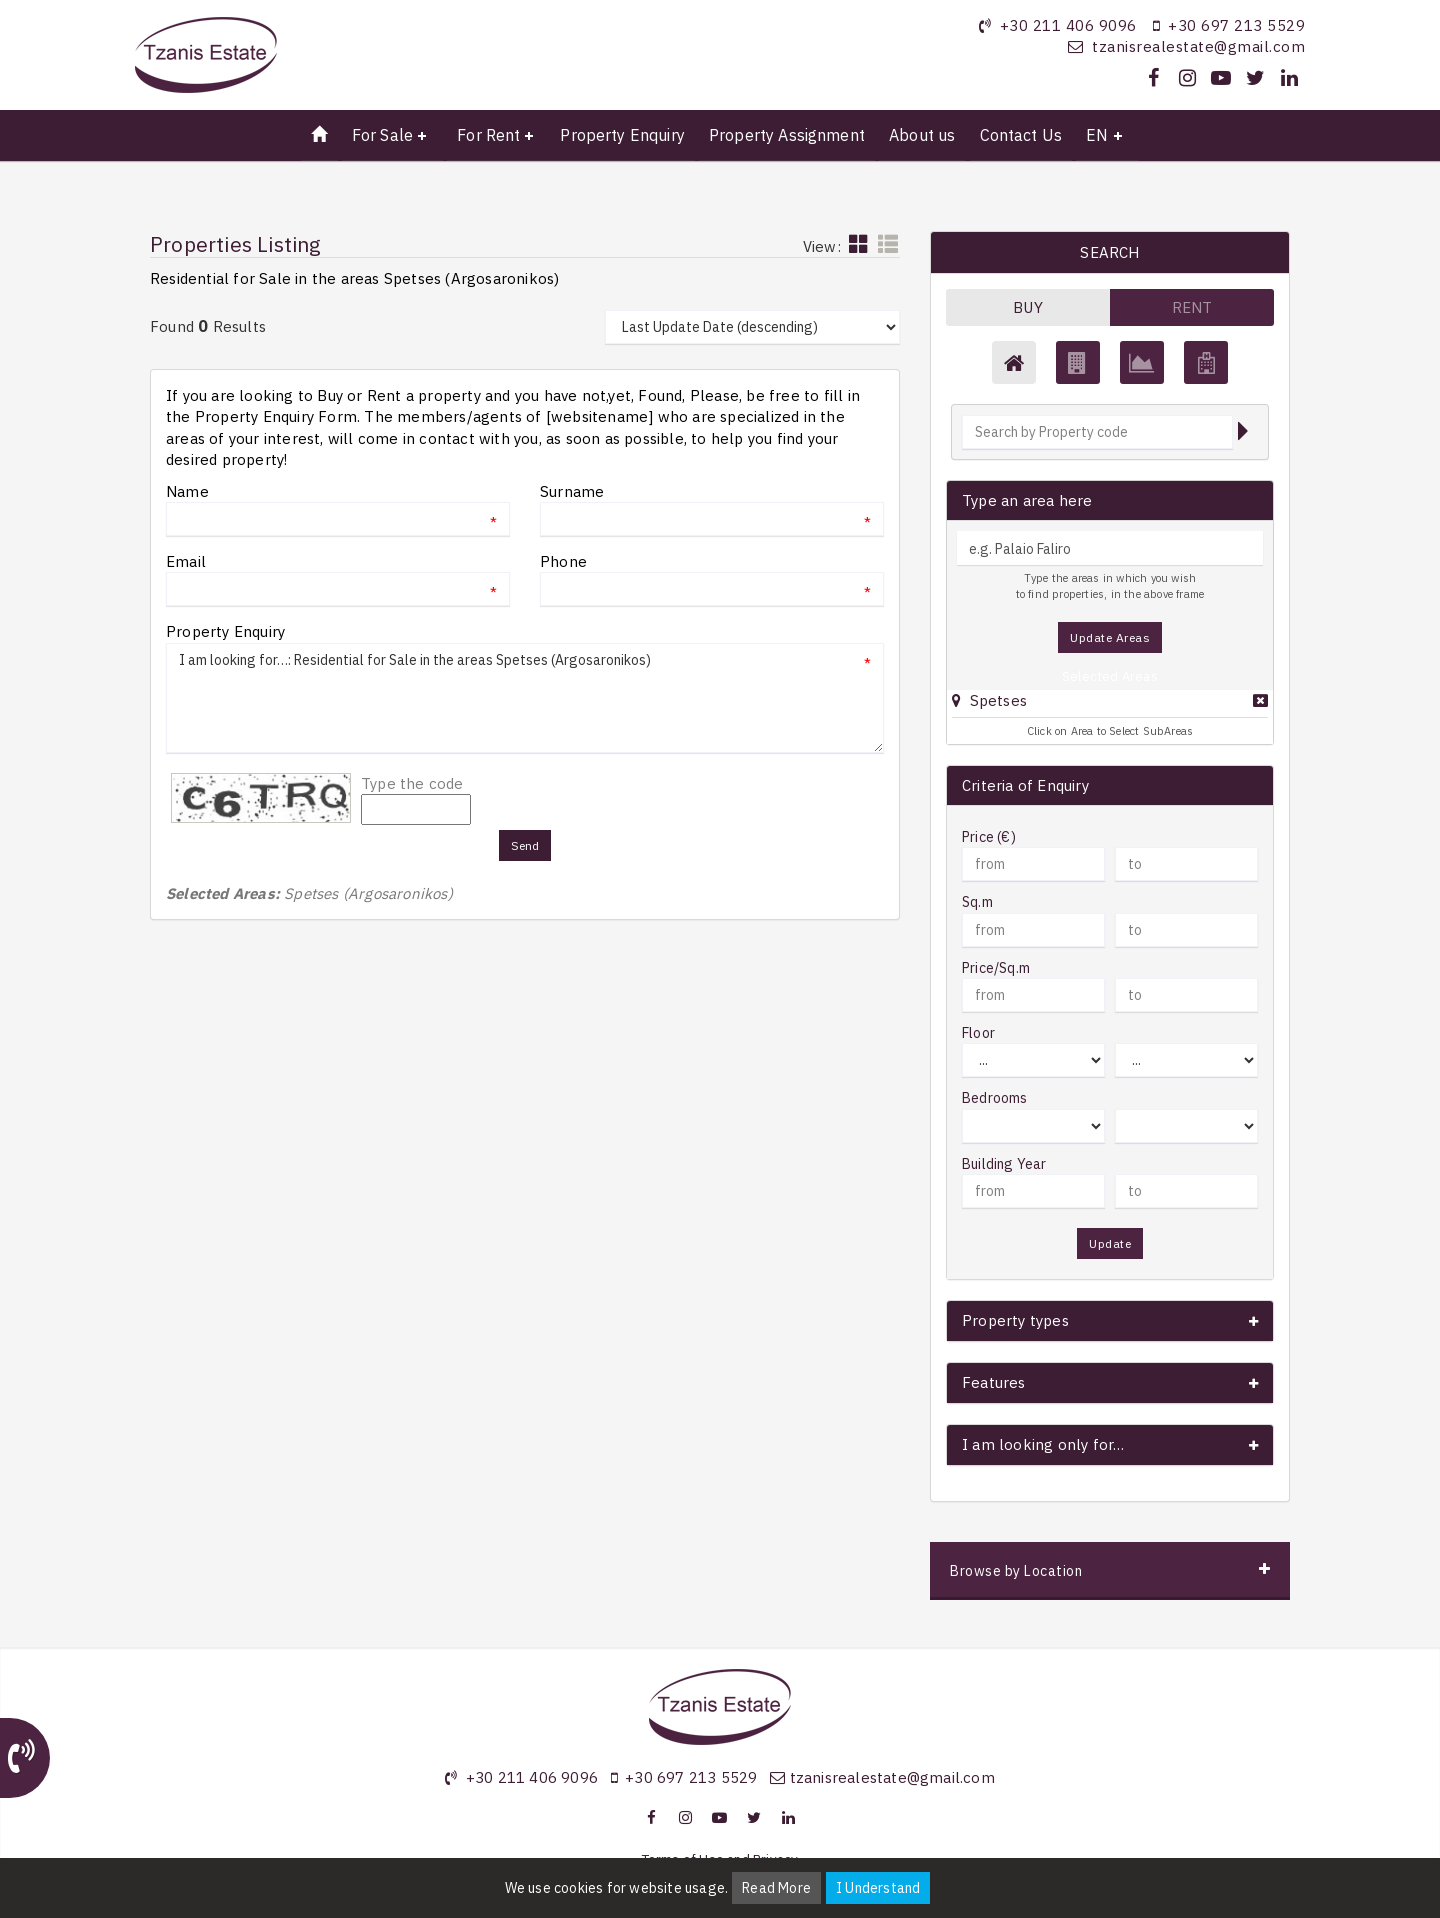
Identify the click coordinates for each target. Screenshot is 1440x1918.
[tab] (1110, 703)
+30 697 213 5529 (1236, 25)
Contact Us (1021, 135)
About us (922, 135)
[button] (989, 700)
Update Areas (1110, 637)
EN (1097, 135)
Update (1110, 1243)
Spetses (998, 700)
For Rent (488, 135)
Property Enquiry (622, 135)
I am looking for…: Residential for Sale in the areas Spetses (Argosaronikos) (525, 698)
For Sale (382, 135)
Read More (776, 1888)
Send (525, 845)
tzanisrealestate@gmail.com (1198, 46)
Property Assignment (787, 135)
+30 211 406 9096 (1068, 25)
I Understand (878, 1888)
